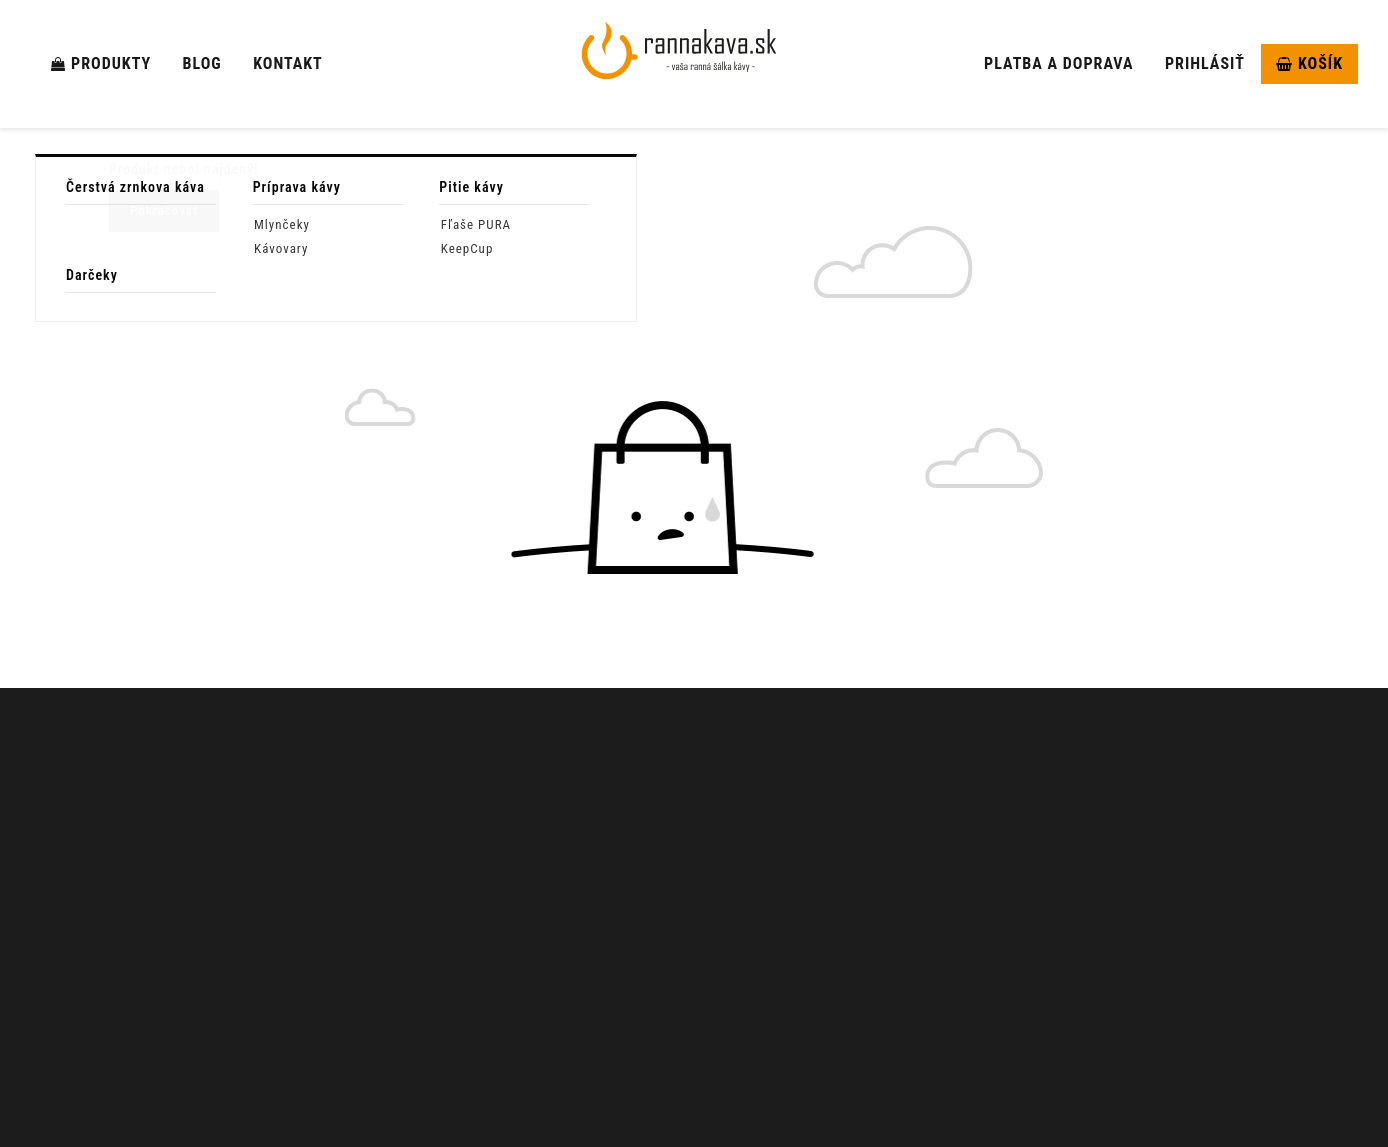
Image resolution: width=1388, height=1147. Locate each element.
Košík (1309, 63)
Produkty (101, 63)
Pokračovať (164, 210)
